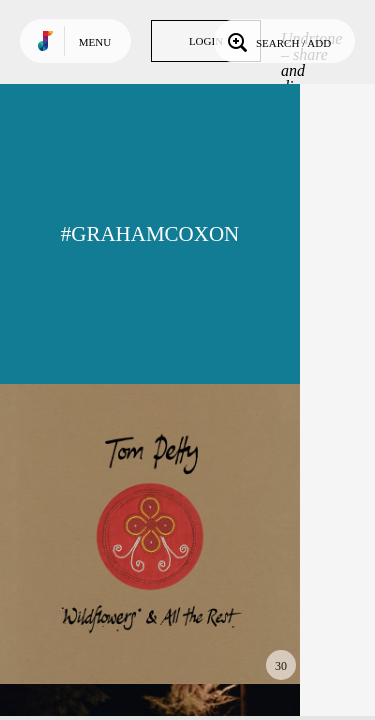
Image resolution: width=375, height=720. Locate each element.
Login (206, 41)
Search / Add (277, 41)
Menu (95, 42)
